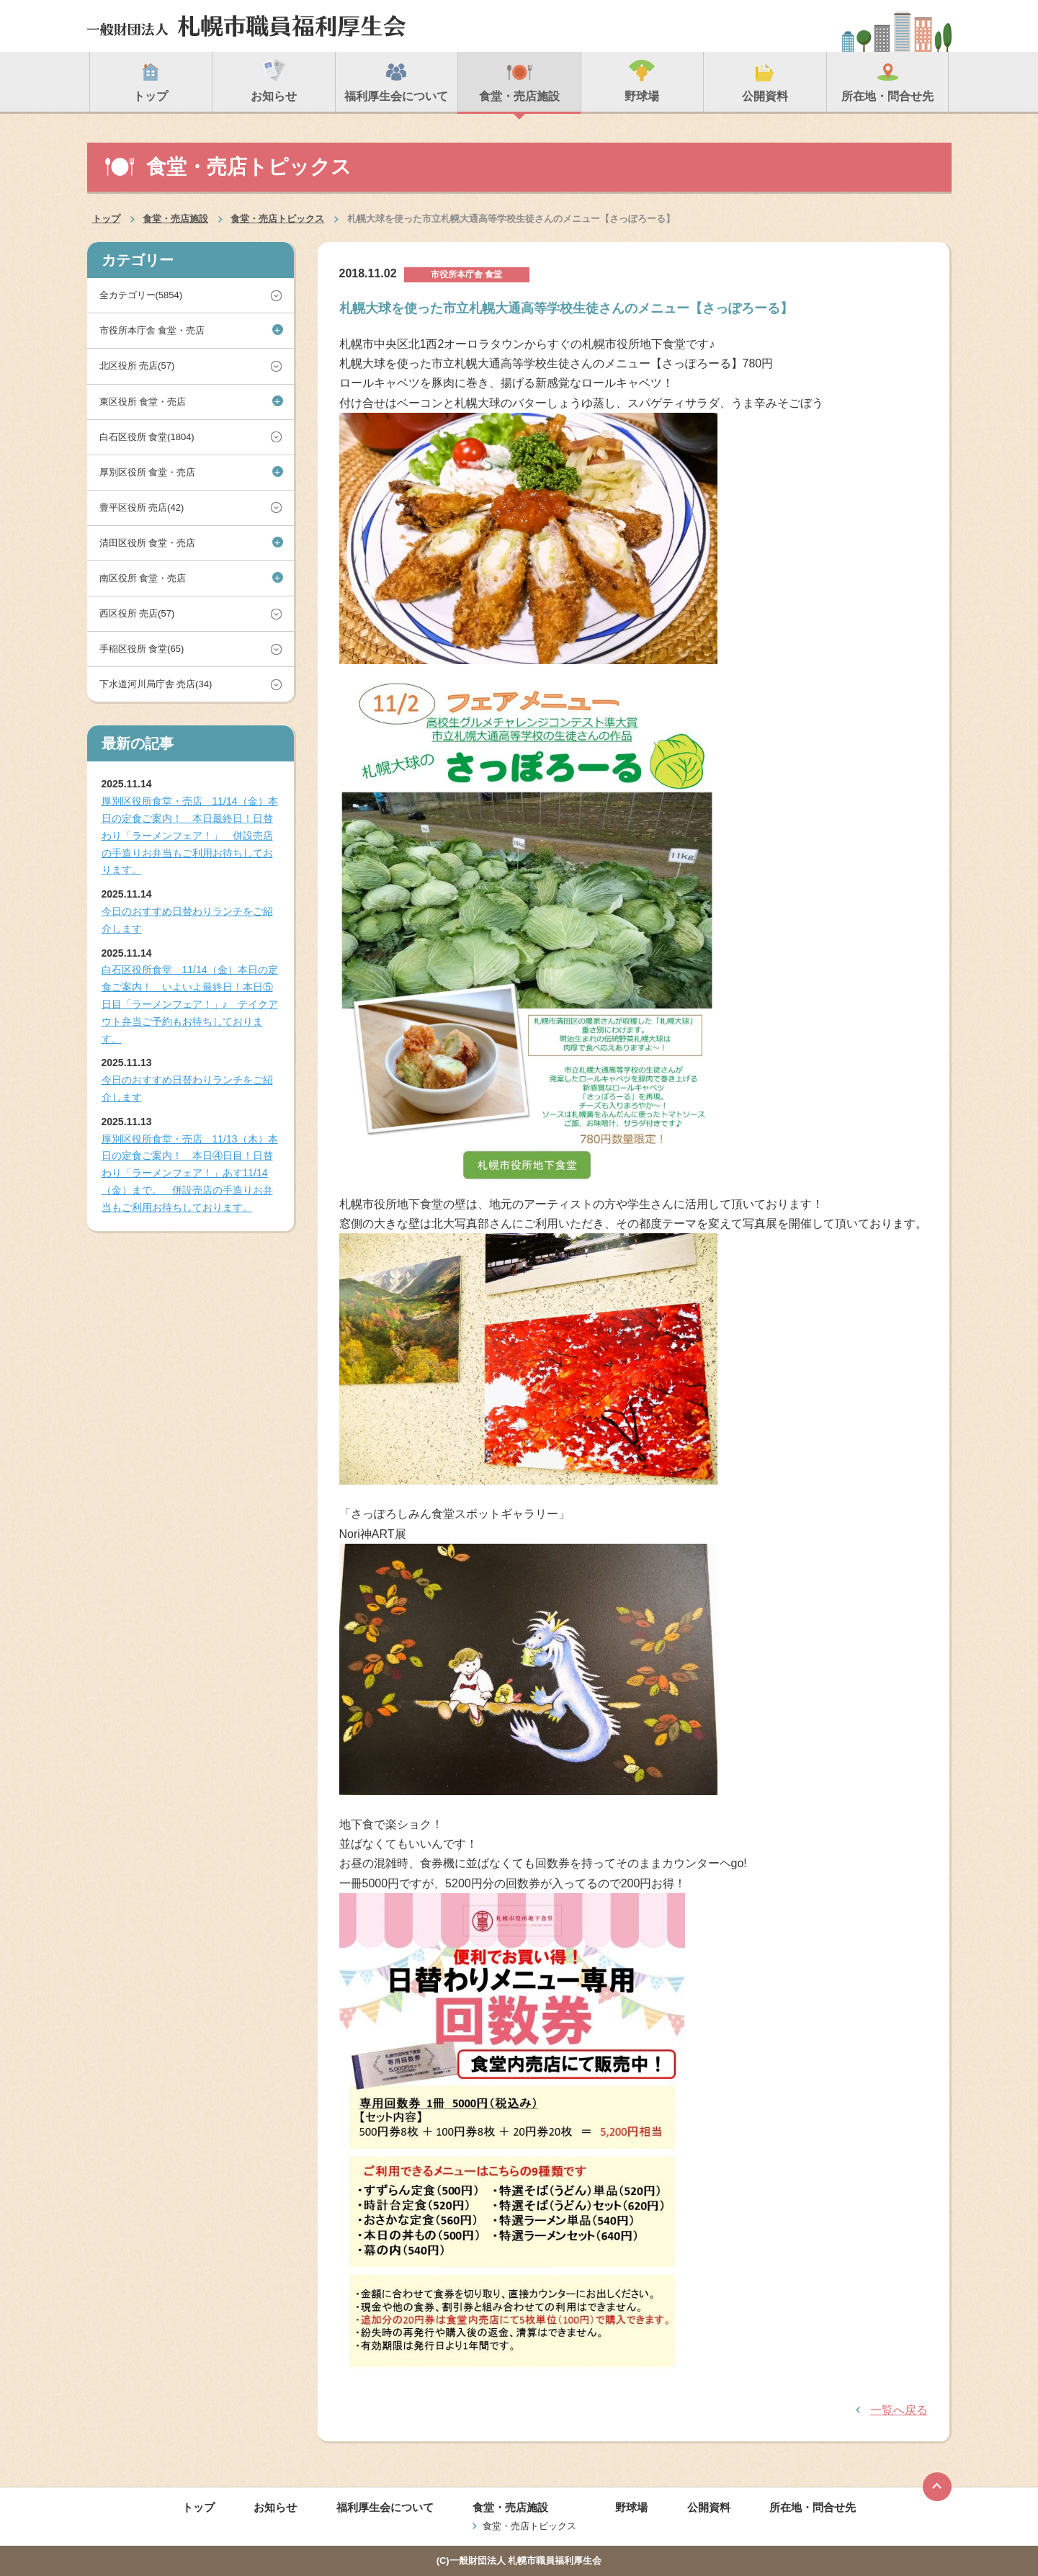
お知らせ (275, 2507)
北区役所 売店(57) (137, 365)
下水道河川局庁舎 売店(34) (155, 684)
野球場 (631, 2507)
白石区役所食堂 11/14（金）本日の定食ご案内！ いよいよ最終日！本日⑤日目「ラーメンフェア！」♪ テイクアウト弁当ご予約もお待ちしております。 (190, 1004)
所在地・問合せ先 (812, 2507)
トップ (106, 218)
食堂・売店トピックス (277, 218)
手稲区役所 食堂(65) (141, 648)
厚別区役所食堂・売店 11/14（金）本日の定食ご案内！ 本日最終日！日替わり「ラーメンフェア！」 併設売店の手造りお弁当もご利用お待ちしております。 (190, 835)
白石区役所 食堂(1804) (146, 436)
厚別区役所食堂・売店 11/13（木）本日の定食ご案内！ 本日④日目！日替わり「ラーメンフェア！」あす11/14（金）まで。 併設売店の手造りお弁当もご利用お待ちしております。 (190, 1173)
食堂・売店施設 (175, 218)
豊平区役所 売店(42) (141, 507)
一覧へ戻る (899, 2410)
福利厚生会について (385, 2507)
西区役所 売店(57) (137, 613)
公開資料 (708, 2507)
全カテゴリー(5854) (141, 295)
